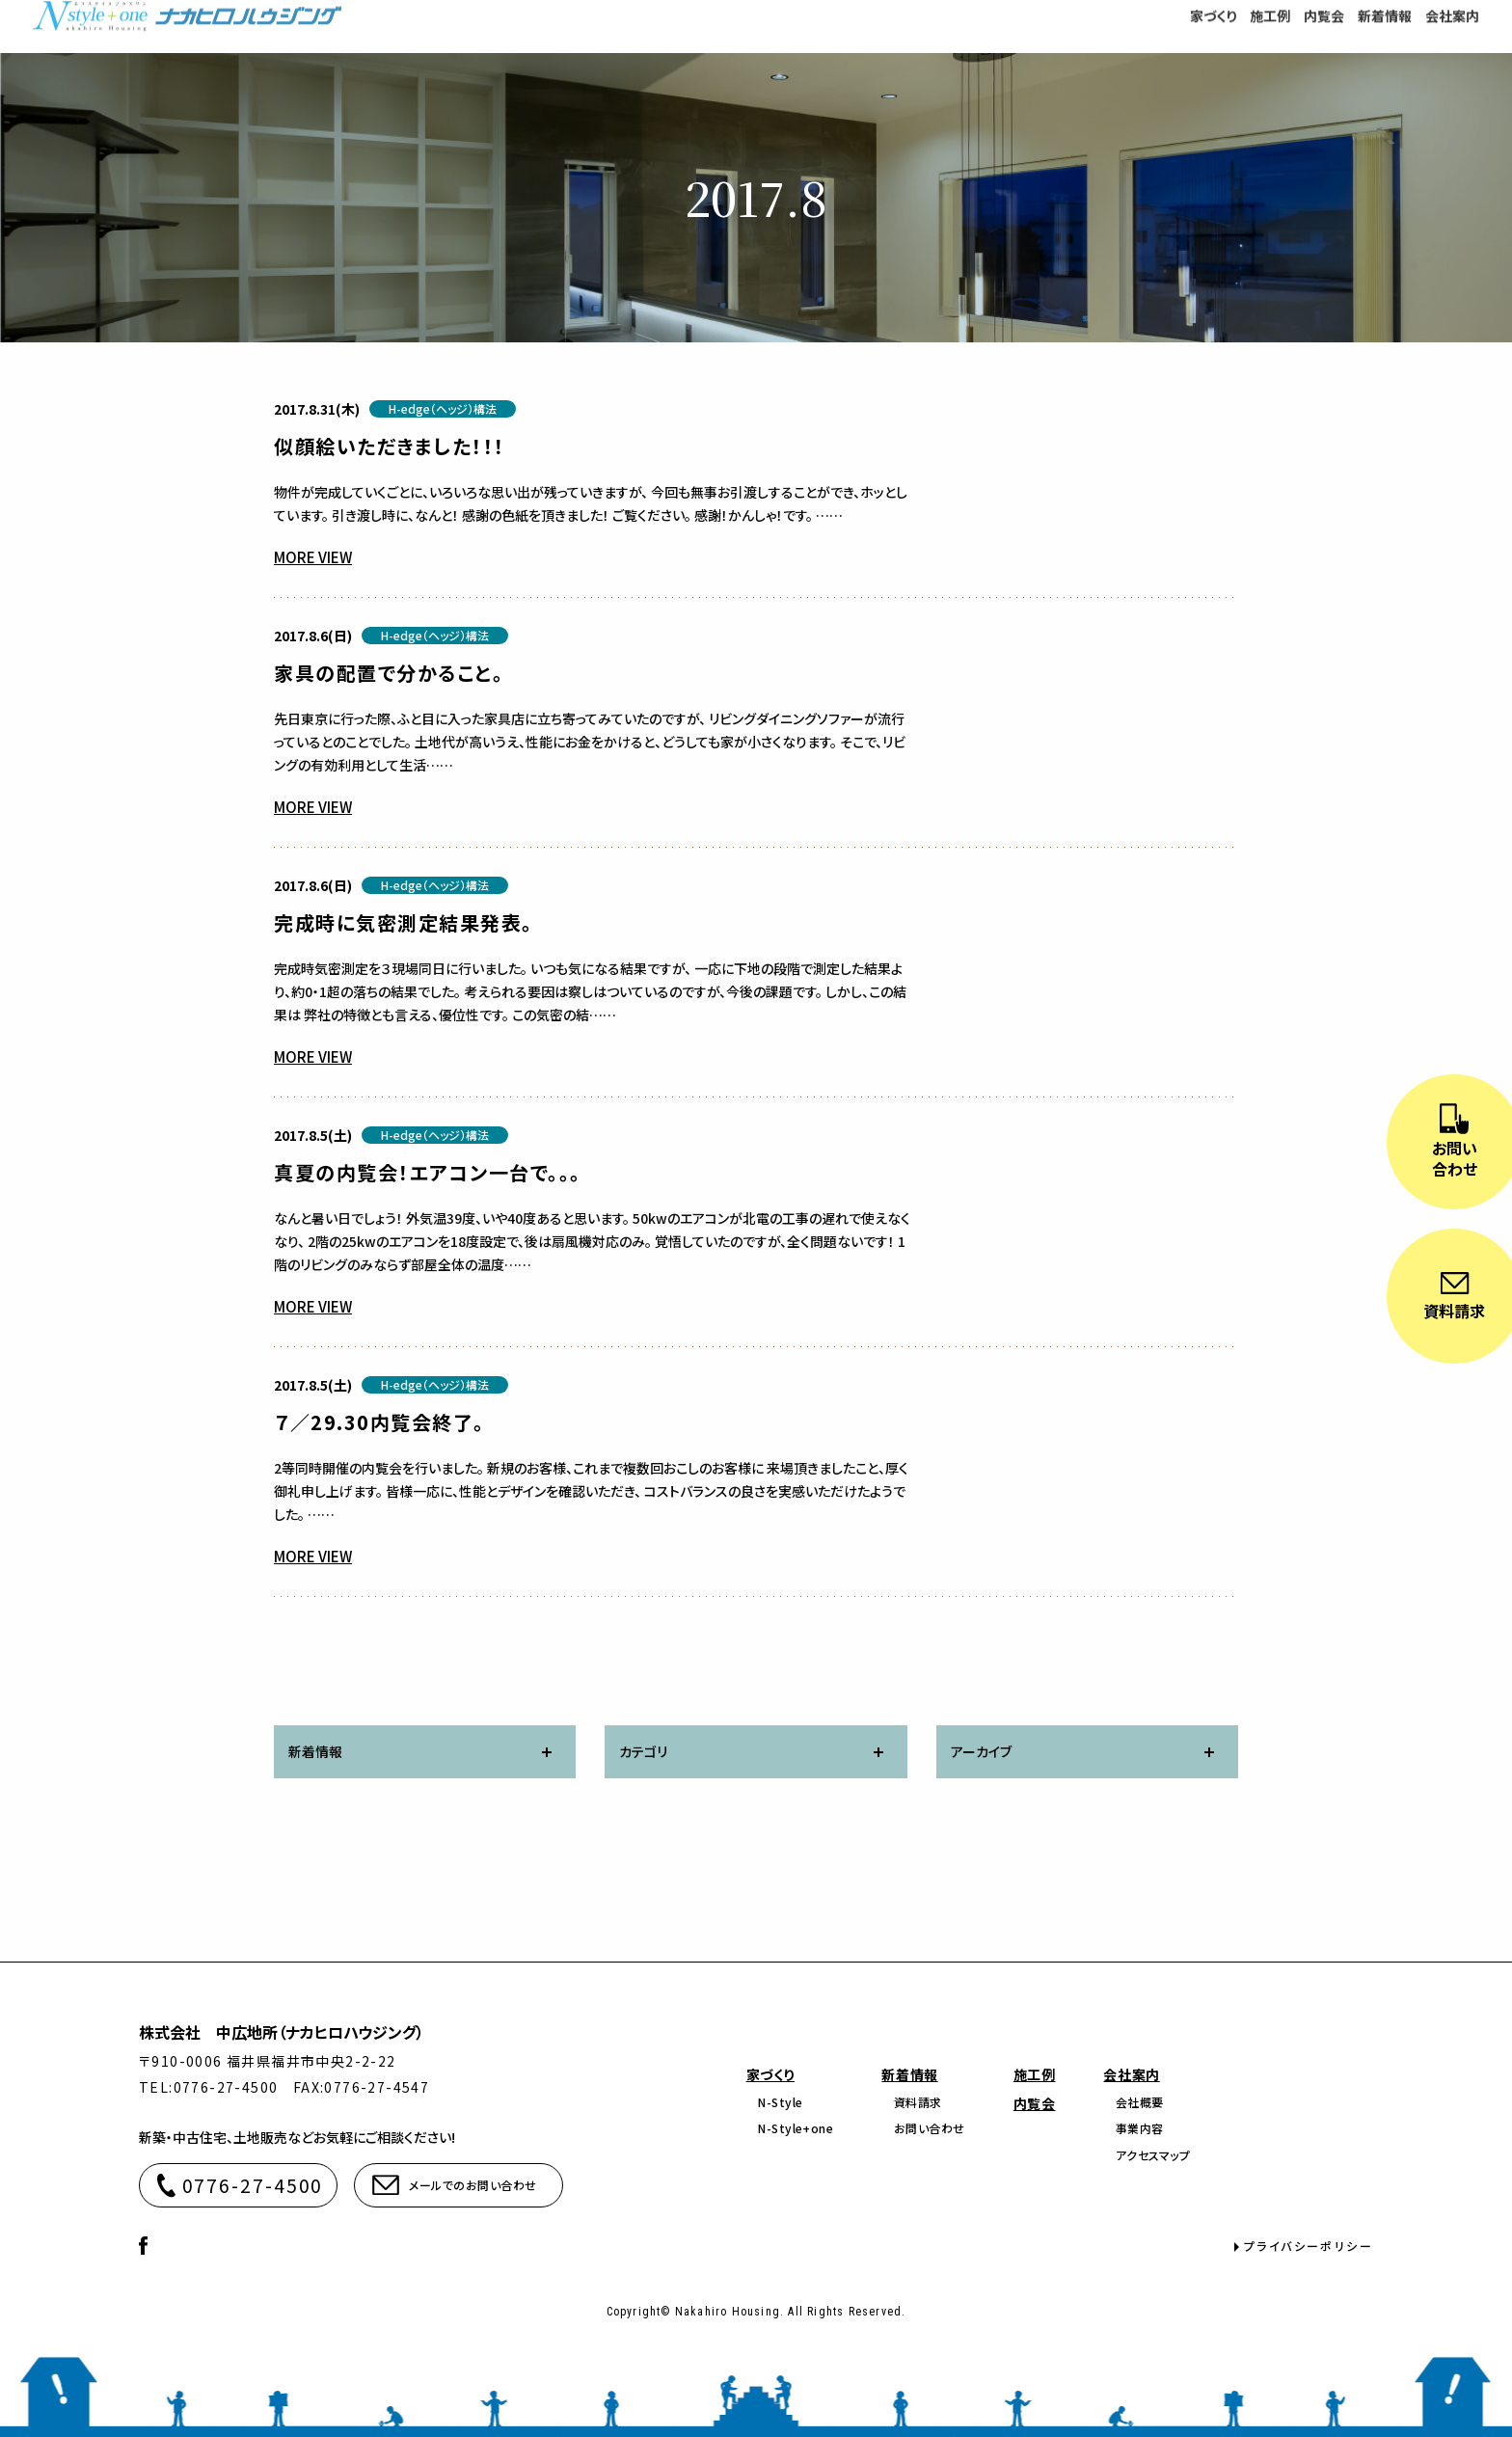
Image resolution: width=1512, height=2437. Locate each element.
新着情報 (909, 2074)
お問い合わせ (929, 2128)
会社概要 (1140, 2102)
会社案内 (1131, 2074)
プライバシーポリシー (1308, 2245)
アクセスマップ (1153, 2155)
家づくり (770, 2074)
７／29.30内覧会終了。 (379, 1422)
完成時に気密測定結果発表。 (403, 922)
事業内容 (1140, 2128)
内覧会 (1034, 2103)
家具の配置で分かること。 (388, 673)
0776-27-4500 (253, 2185)
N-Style (780, 2102)
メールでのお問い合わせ (472, 2185)
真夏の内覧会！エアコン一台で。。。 (427, 1172)
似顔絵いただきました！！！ (389, 446)
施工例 (1034, 2074)
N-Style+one (795, 2128)
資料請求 (918, 2102)
